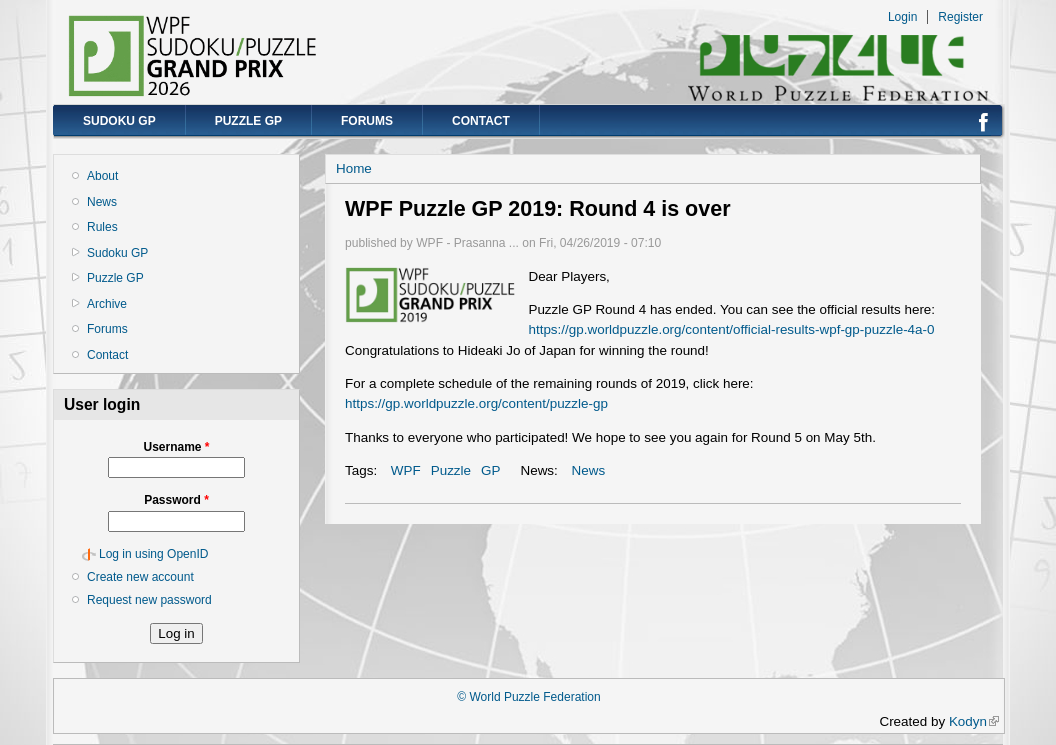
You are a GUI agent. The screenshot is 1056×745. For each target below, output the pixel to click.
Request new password (149, 600)
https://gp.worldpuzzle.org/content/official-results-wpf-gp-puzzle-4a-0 (731, 329)
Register (960, 17)
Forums (367, 121)
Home (354, 168)
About (102, 176)
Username (176, 447)
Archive (107, 304)
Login (902, 17)
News (102, 202)
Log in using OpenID (153, 554)
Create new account (140, 577)
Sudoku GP (119, 121)
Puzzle (451, 470)
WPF (406, 470)
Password (176, 500)
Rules (102, 227)
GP (490, 470)
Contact (481, 121)
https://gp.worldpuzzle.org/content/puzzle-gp (476, 403)
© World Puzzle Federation (528, 697)
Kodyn (974, 721)
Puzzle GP (248, 121)
